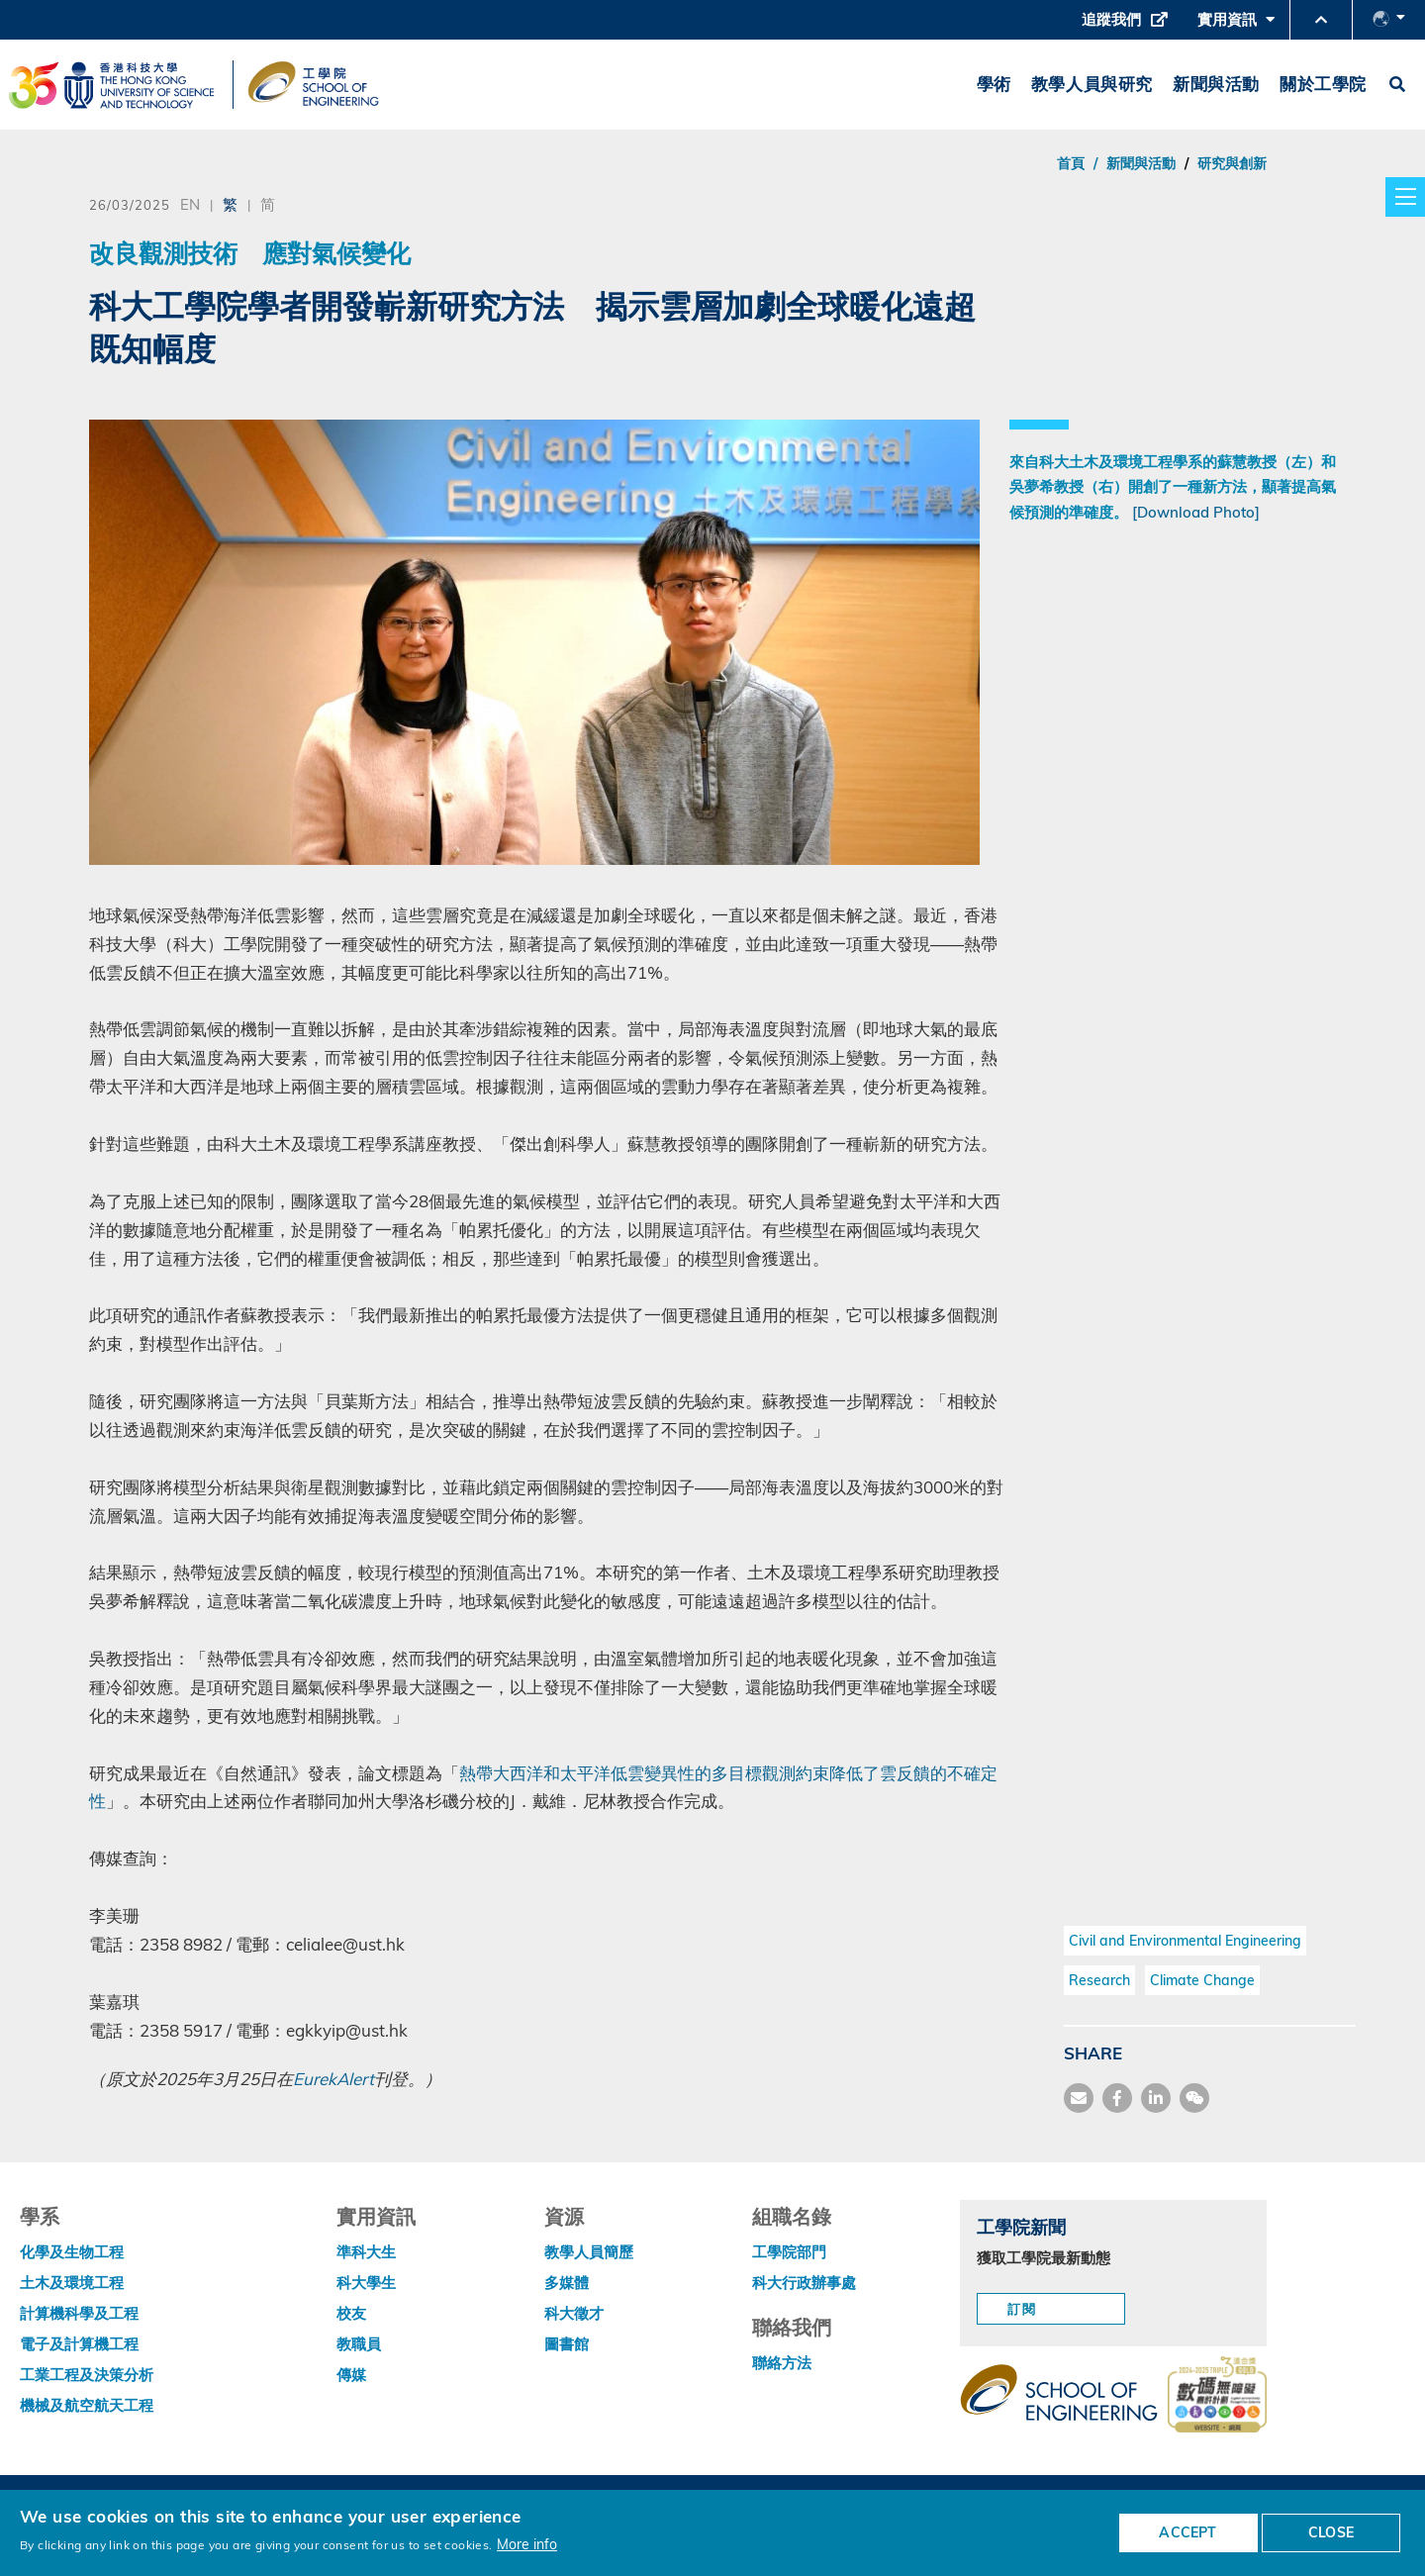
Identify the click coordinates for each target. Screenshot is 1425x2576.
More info (527, 2543)
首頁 (1071, 163)
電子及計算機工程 (79, 2344)
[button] (1321, 20)
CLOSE (1331, 2532)
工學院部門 (789, 2251)
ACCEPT (1187, 2532)
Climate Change (1202, 1980)
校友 (351, 2313)
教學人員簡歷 (588, 2251)
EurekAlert (333, 2078)
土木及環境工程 (72, 2282)
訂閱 (1022, 2309)
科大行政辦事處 (804, 2282)
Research (1099, 1980)
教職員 (358, 2344)
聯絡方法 (781, 2362)
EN (190, 204)
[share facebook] (1117, 2098)
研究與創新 (1232, 163)
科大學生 (366, 2282)
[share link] (1156, 2098)
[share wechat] (1194, 2098)
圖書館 (566, 2344)
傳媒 (351, 2374)
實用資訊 (1236, 25)
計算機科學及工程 (79, 2313)
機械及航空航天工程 (86, 2405)
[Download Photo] (1196, 512)
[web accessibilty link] (1217, 2395)
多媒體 (566, 2282)
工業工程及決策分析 (86, 2374)
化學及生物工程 (72, 2251)
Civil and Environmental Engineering (1185, 1941)
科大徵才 (574, 2313)
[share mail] (1078, 2098)
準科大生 (366, 2251)
